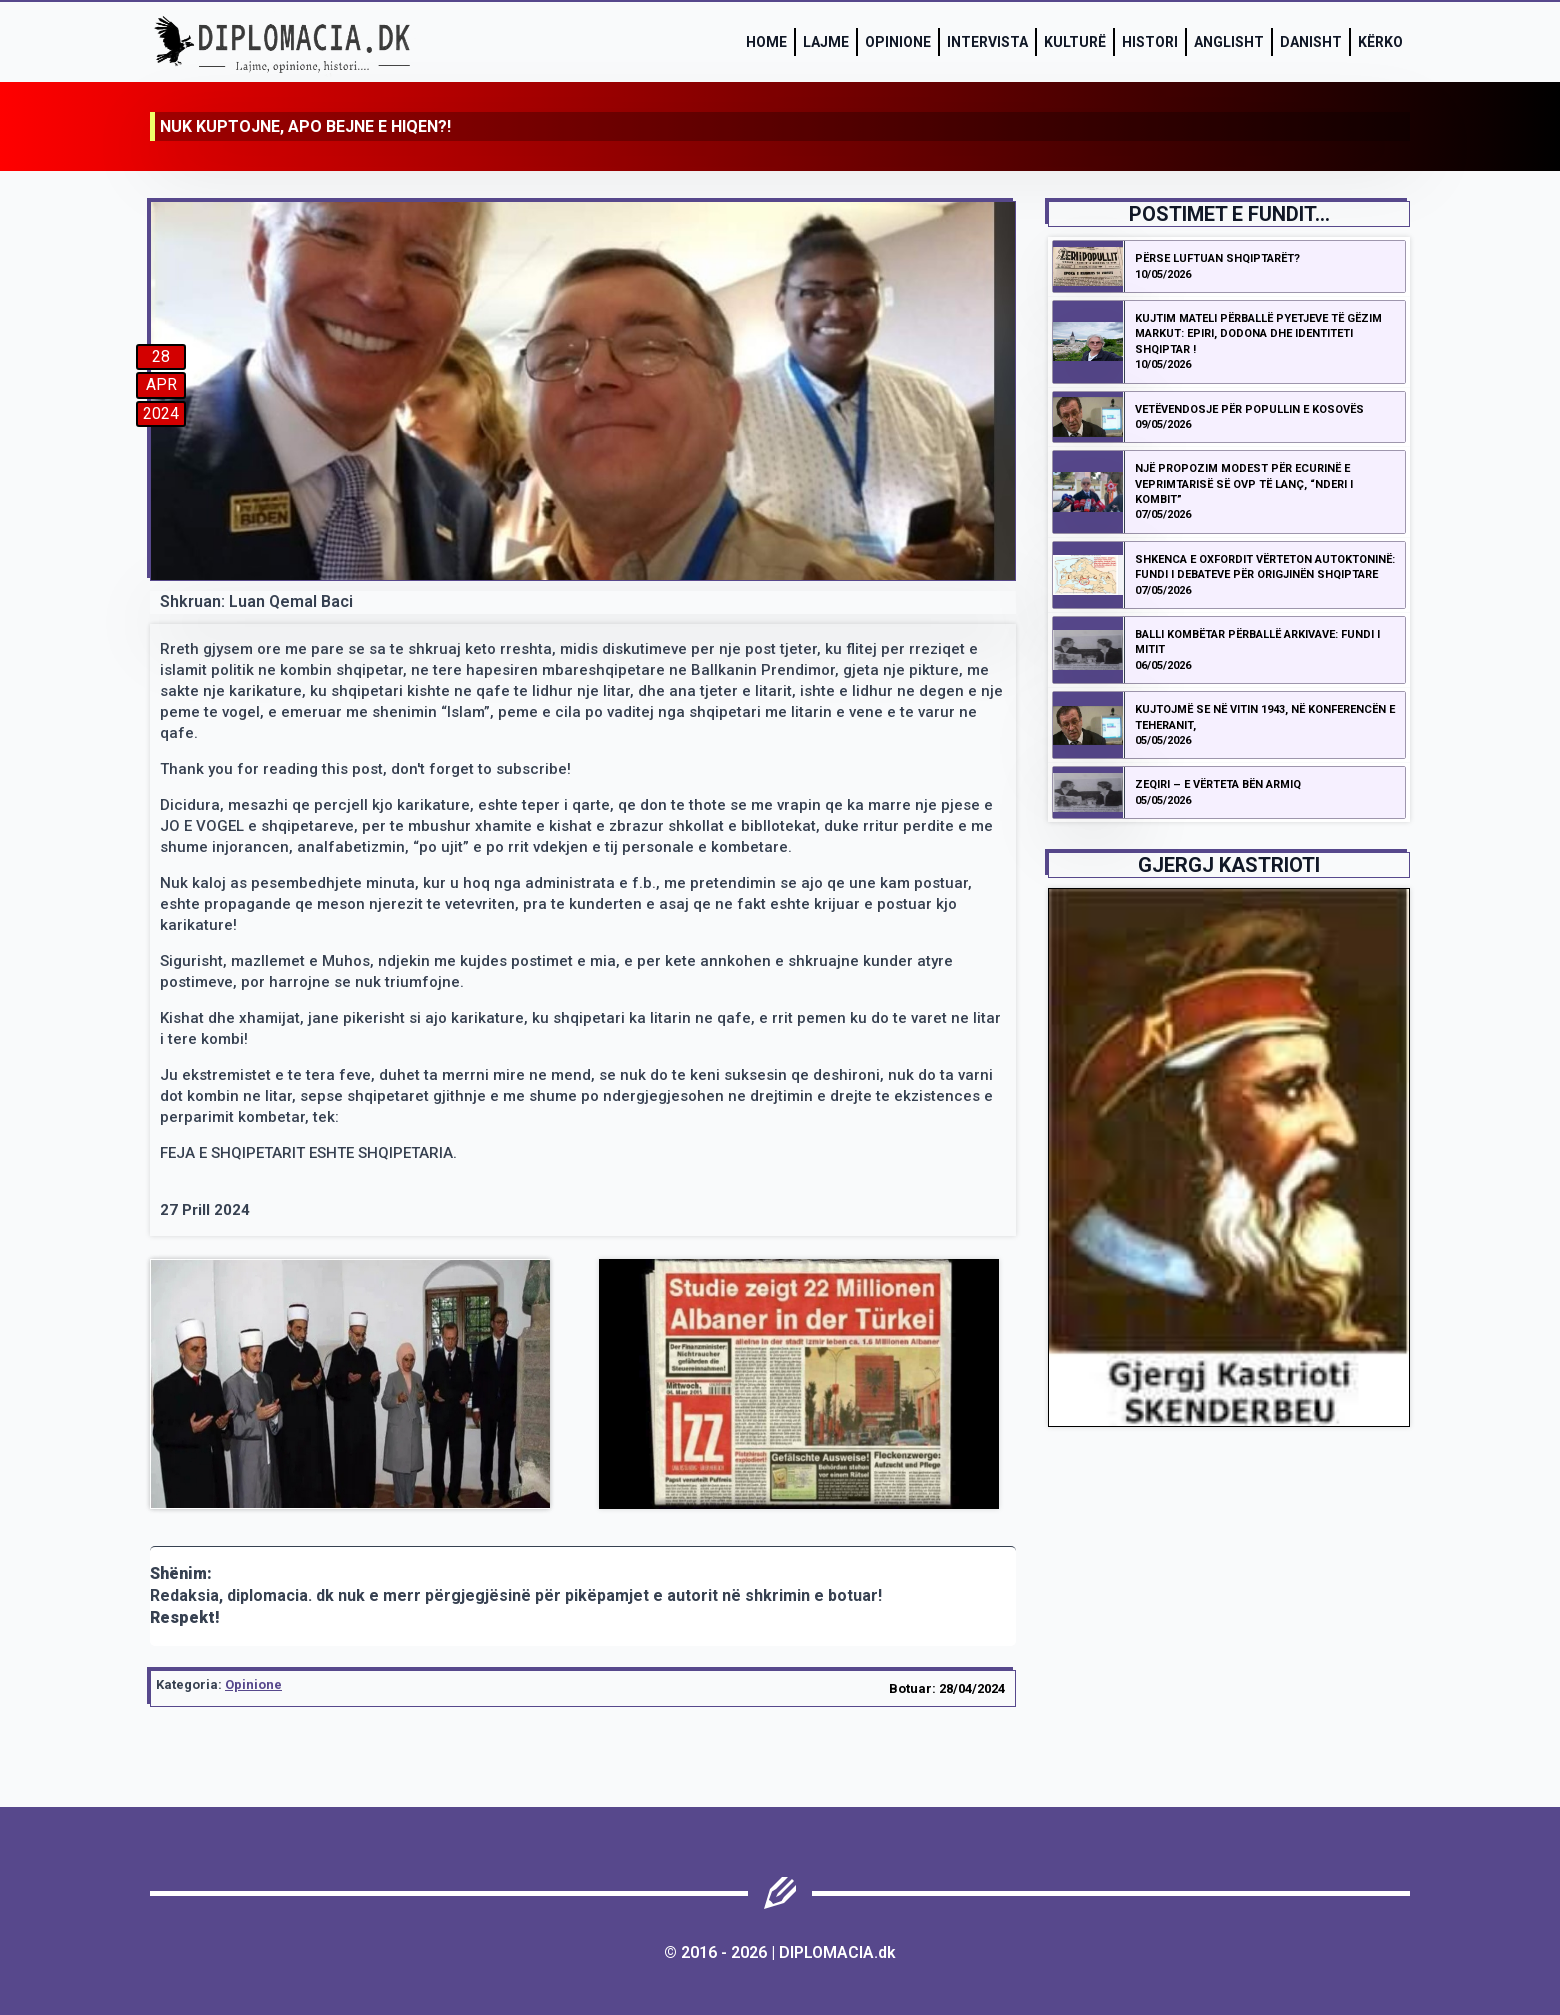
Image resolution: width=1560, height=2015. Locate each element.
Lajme (826, 42)
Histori (1150, 42)
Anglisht (1229, 42)
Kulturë (1075, 42)
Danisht (1311, 42)
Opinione (898, 42)
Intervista (987, 42)
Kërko (1380, 42)
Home (766, 42)
